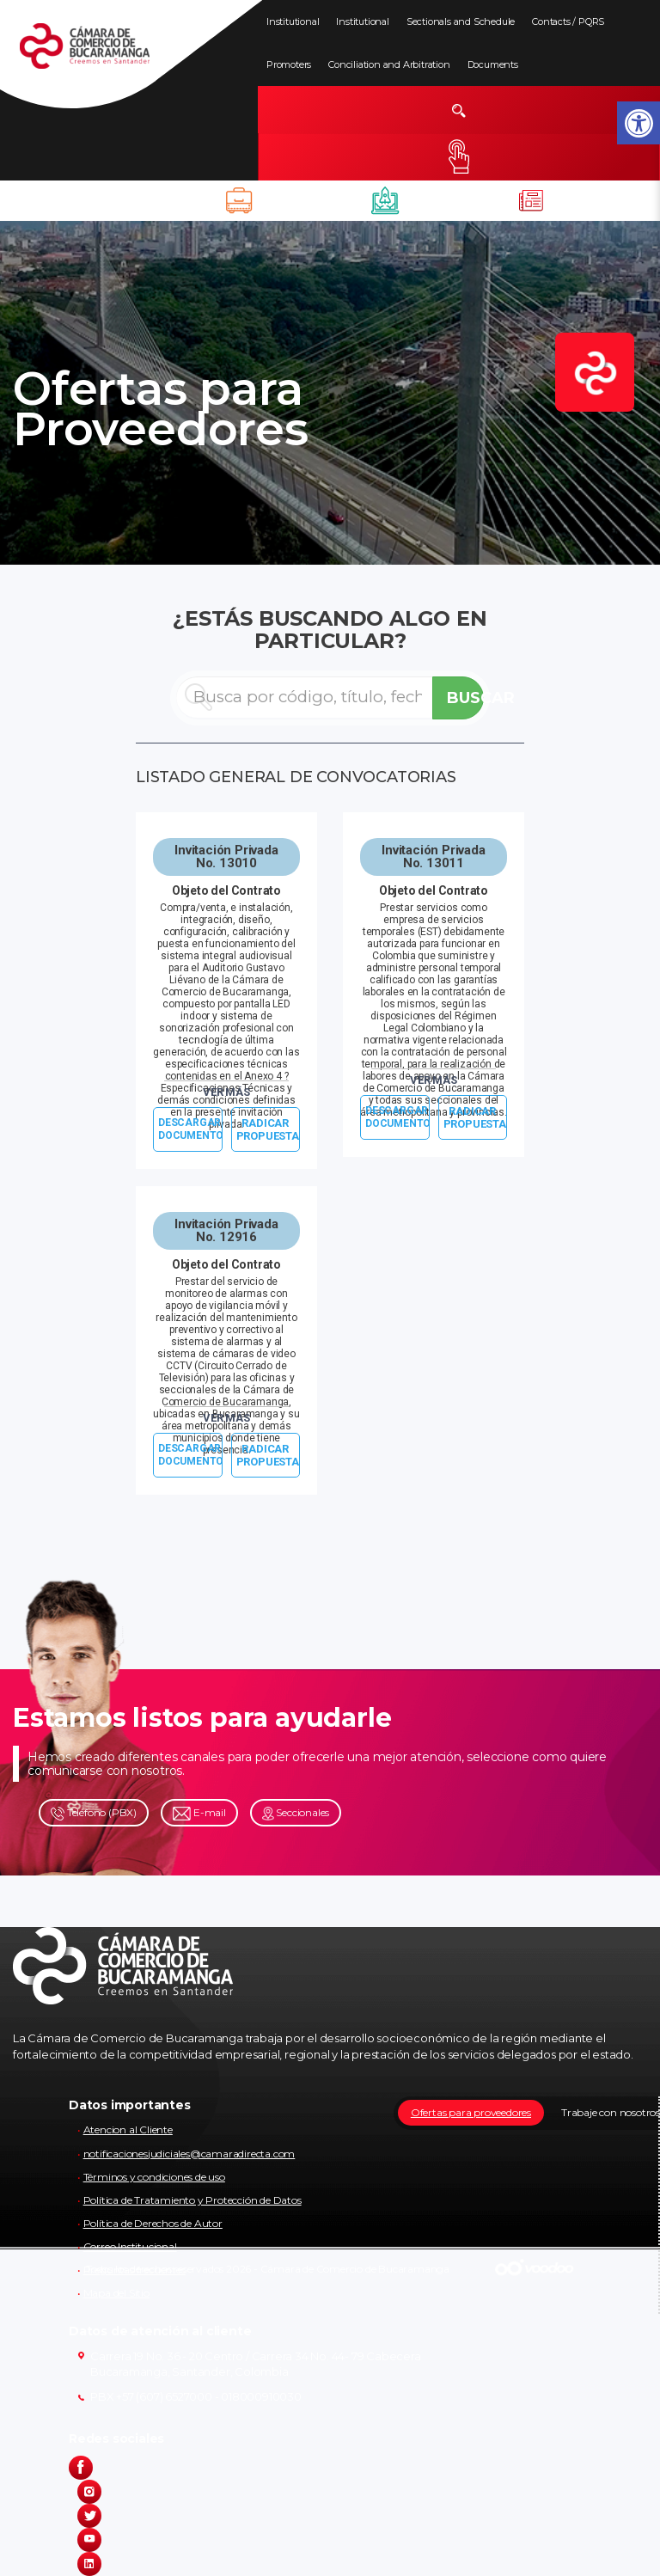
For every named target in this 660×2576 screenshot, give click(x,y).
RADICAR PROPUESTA (267, 1129)
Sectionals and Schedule (460, 21)
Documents (493, 64)
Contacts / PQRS (568, 21)
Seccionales (296, 1813)
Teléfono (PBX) (94, 1813)
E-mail (199, 1813)
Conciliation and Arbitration (388, 64)
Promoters (288, 64)
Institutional (292, 21)
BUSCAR (465, 697)
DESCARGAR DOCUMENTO (190, 1129)
